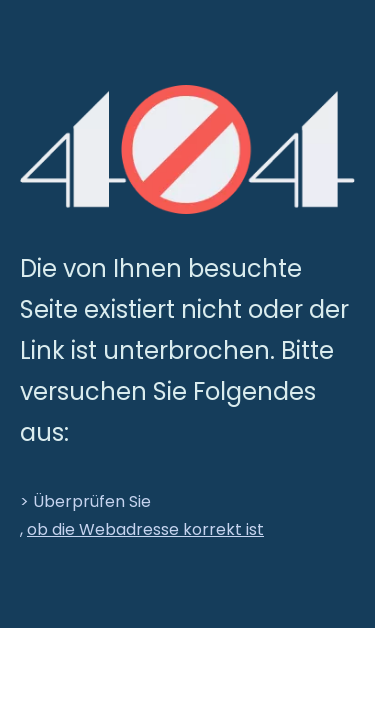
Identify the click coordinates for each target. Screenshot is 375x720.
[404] (187, 149)
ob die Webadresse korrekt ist (145, 529)
